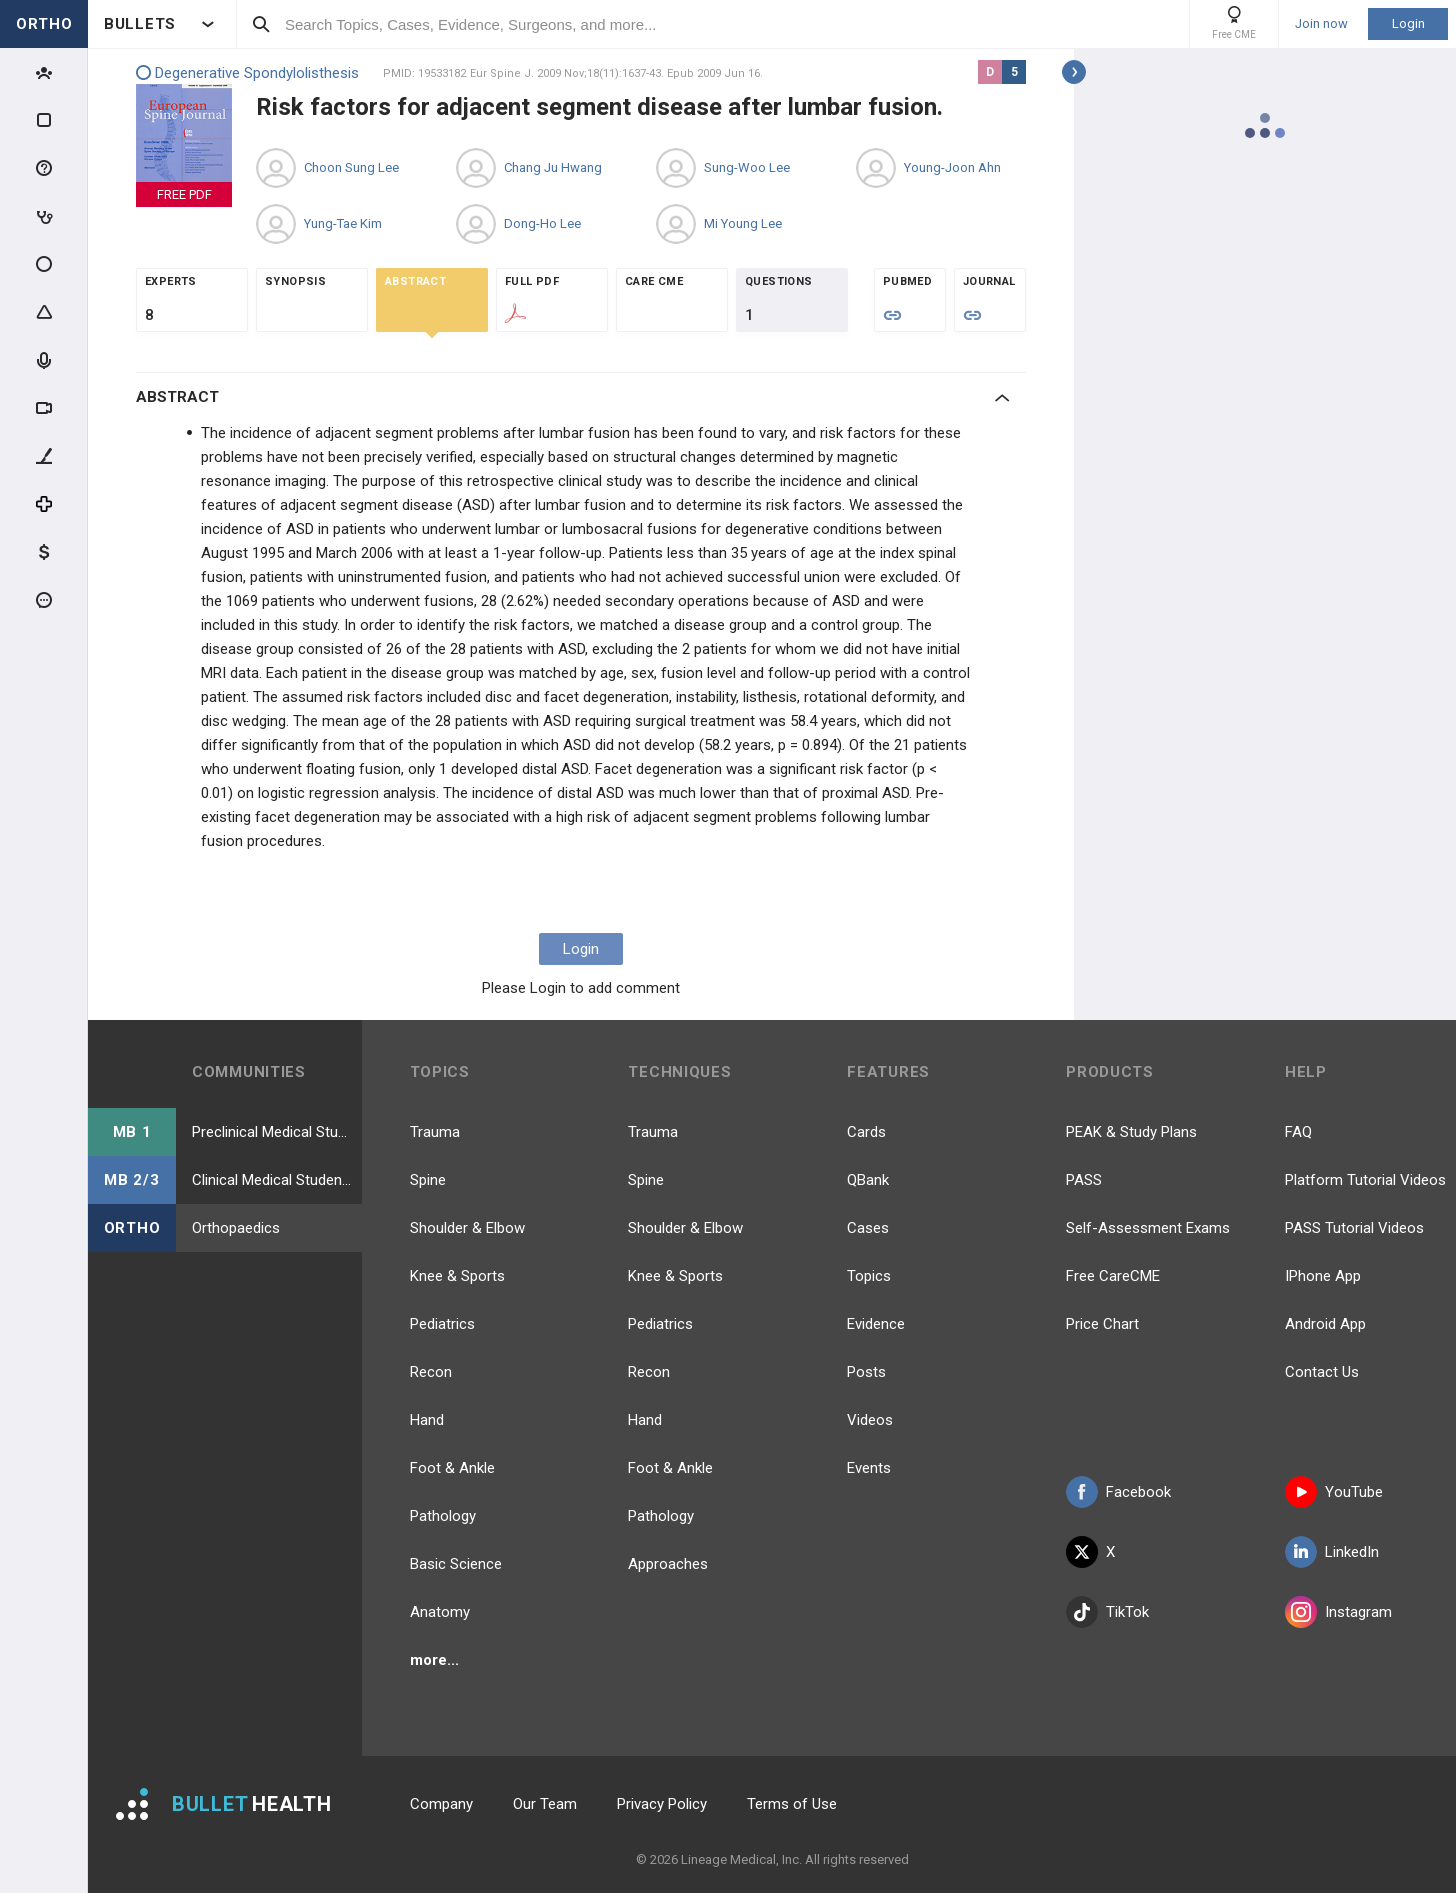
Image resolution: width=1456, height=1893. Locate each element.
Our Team (545, 1804)
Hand (427, 1420)
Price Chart (1102, 1324)
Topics (869, 1276)
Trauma (435, 1132)
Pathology (443, 1516)
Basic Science (456, 1564)
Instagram (1338, 1612)
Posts (866, 1372)
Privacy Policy (662, 1804)
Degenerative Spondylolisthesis (247, 73)
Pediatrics (442, 1324)
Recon (431, 1372)
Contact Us (1322, 1372)
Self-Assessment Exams (1148, 1228)
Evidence (876, 1324)
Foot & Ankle (452, 1468)
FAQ (1298, 1132)
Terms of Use (792, 1804)
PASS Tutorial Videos (1354, 1228)
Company (441, 1804)
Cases (868, 1228)
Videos (870, 1420)
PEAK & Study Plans (1131, 1132)
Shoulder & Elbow (467, 1228)
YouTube (1334, 1492)
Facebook (1118, 1492)
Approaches (668, 1564)
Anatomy (440, 1612)
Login (1408, 23)
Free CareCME (1113, 1276)
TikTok (1107, 1612)
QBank (868, 1180)
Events (869, 1468)
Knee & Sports (457, 1276)
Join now (1321, 24)
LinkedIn (1332, 1552)
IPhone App (1323, 1276)
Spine (428, 1180)
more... (434, 1660)
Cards (866, 1132)
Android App (1325, 1324)
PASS (1084, 1180)
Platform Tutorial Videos (1365, 1180)
